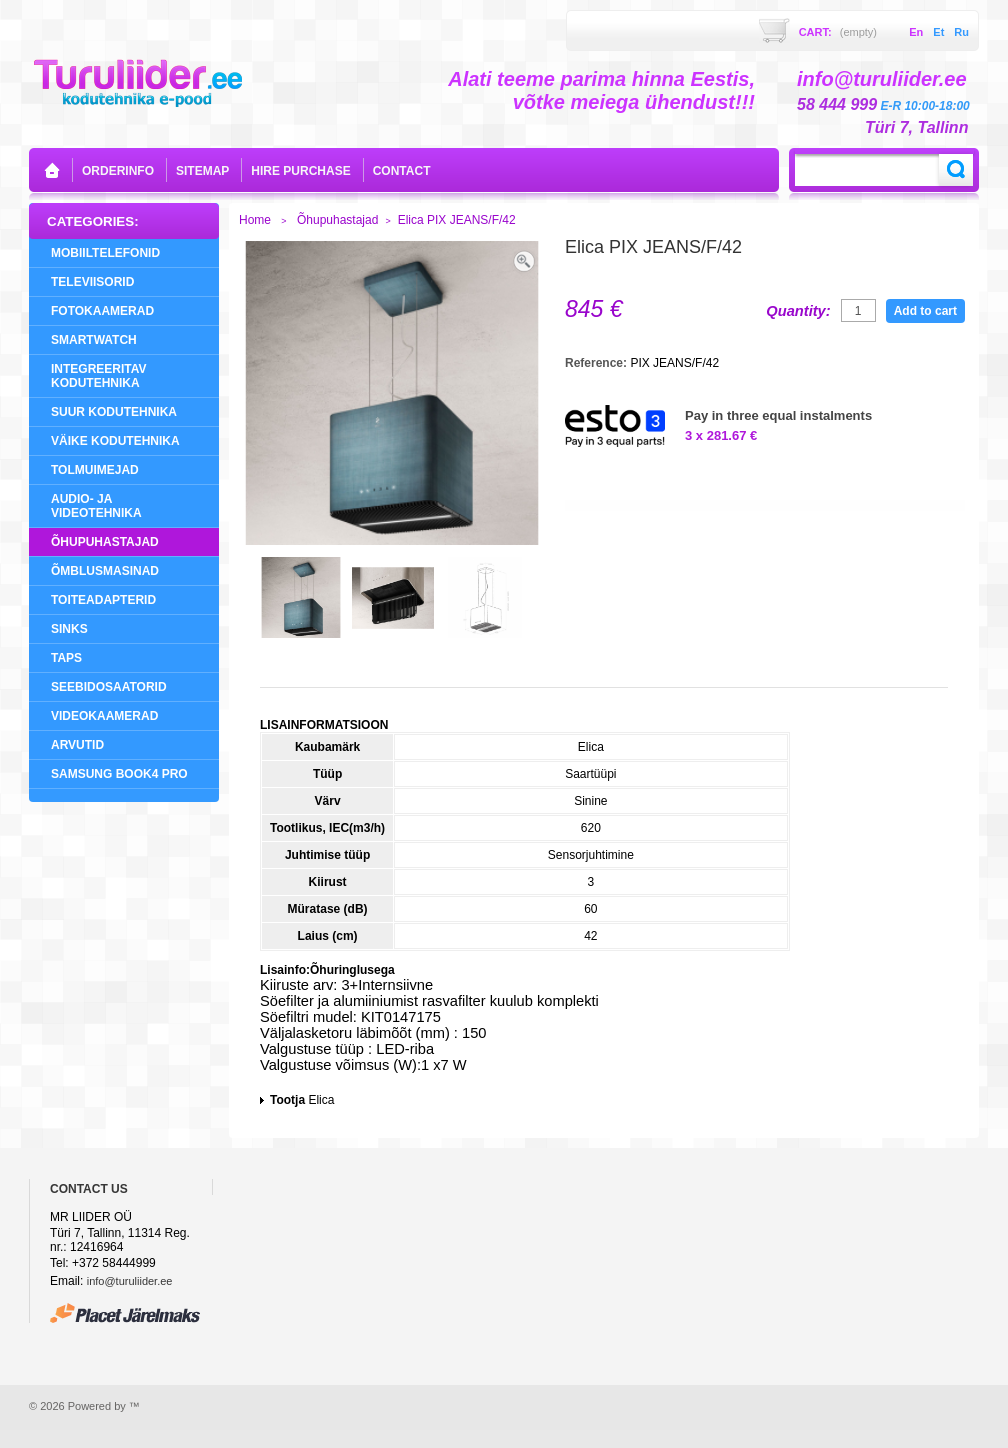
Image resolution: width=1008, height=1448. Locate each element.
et (938, 32)
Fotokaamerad (102, 311)
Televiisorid (92, 282)
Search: (956, 170)
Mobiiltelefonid (105, 253)
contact (402, 171)
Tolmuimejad (95, 470)
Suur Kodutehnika (114, 412)
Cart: (838, 32)
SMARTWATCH (94, 340)
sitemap (202, 171)
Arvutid (77, 745)
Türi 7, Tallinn (916, 127)
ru (961, 32)
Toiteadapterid (103, 600)
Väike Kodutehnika (115, 441)
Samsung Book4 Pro (119, 774)
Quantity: (798, 311)
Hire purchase (300, 171)
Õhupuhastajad (105, 542)
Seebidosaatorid (109, 687)
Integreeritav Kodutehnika (99, 376)
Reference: (597, 363)
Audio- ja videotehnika (96, 506)
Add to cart (925, 311)
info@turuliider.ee (130, 1281)
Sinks (69, 629)
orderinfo (118, 171)
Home (255, 220)
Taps (66, 658)
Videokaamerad (104, 716)
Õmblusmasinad (105, 571)
